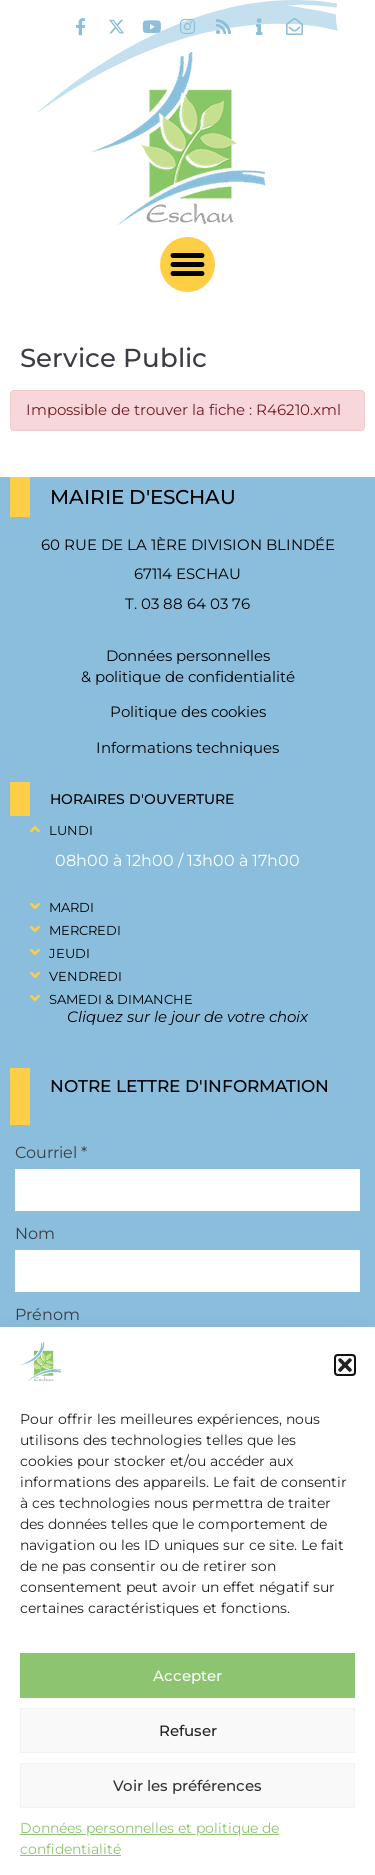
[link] (80, 26)
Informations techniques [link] (187, 747)
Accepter (187, 1675)
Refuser (188, 1730)
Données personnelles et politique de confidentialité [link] (149, 1838)
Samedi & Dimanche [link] (121, 999)
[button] (345, 1365)
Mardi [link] (71, 907)
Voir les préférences (187, 1785)
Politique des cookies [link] (188, 711)
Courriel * (51, 1153)
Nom (35, 1234)
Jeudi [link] (69, 953)
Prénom (47, 1315)
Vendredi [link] (85, 976)
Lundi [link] (71, 830)
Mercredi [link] (85, 930)
